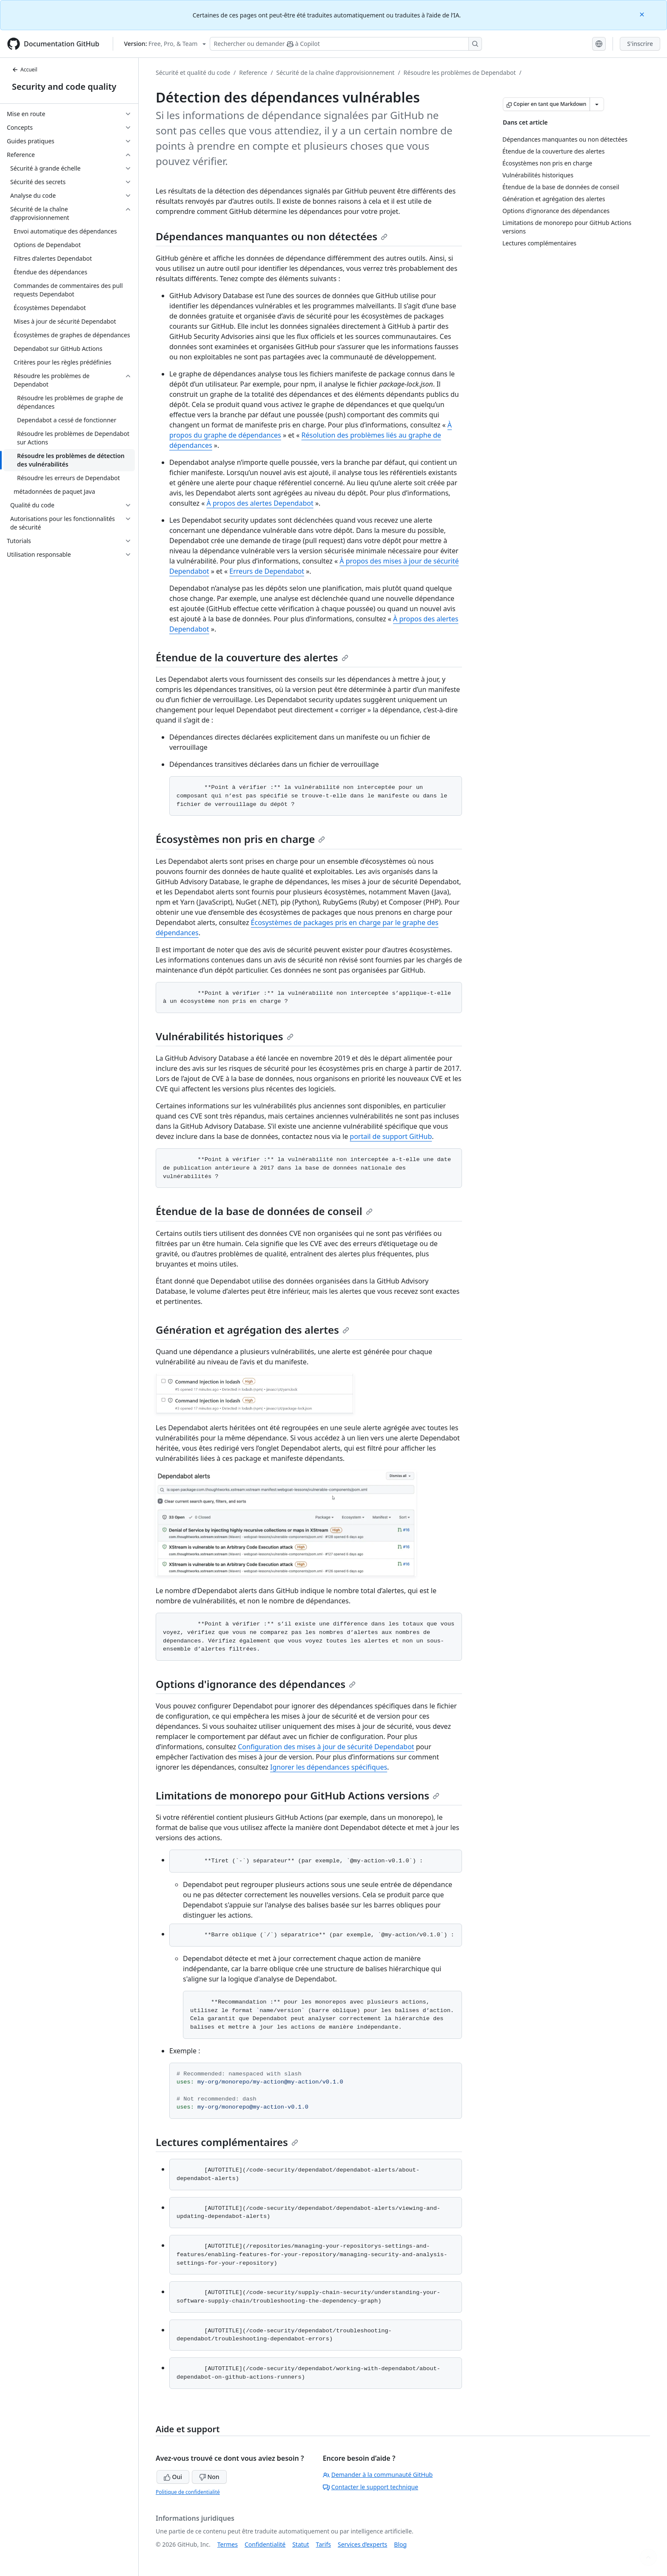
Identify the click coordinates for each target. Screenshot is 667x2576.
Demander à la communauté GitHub (378, 2475)
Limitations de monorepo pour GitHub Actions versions (297, 1795)
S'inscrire (640, 44)
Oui (173, 2477)
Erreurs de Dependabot (266, 571)
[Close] (643, 14)
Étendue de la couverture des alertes (252, 657)
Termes (227, 2544)
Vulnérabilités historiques (225, 1036)
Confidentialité (265, 2544)
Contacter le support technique (370, 2487)
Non (209, 2477)
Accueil (24, 69)
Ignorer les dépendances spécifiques (328, 1767)
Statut (300, 2544)
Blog (400, 2544)
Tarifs (323, 2544)
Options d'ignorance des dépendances (256, 1684)
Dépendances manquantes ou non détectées (272, 236)
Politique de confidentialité (188, 2492)
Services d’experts (362, 2544)
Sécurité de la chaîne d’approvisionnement (335, 72)
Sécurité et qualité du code (193, 72)
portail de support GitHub (391, 1136)
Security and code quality (64, 86)
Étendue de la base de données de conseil (264, 1211)
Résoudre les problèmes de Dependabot (460, 72)
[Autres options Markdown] (597, 104)
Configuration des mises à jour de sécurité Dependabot (326, 1746)
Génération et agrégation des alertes (252, 1330)
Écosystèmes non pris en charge (240, 839)
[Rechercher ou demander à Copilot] (346, 44)
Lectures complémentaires (227, 2142)
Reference (253, 72)
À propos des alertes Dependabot (260, 503)
